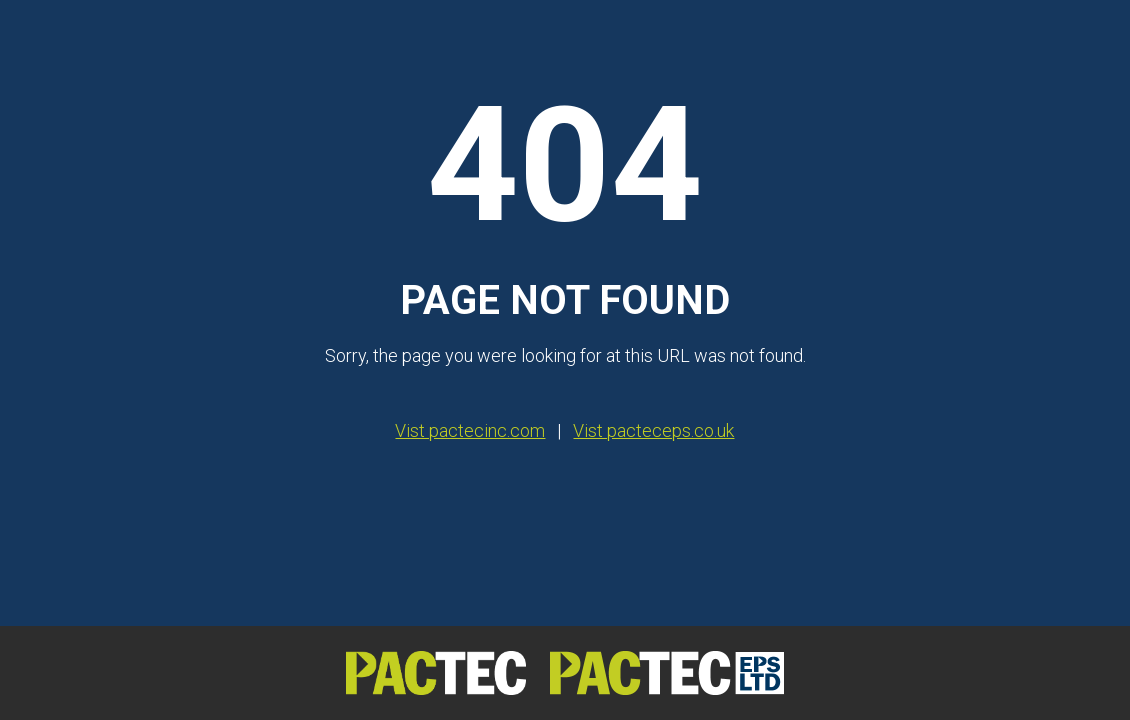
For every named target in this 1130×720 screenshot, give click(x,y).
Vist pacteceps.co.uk (653, 430)
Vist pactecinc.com (470, 430)
